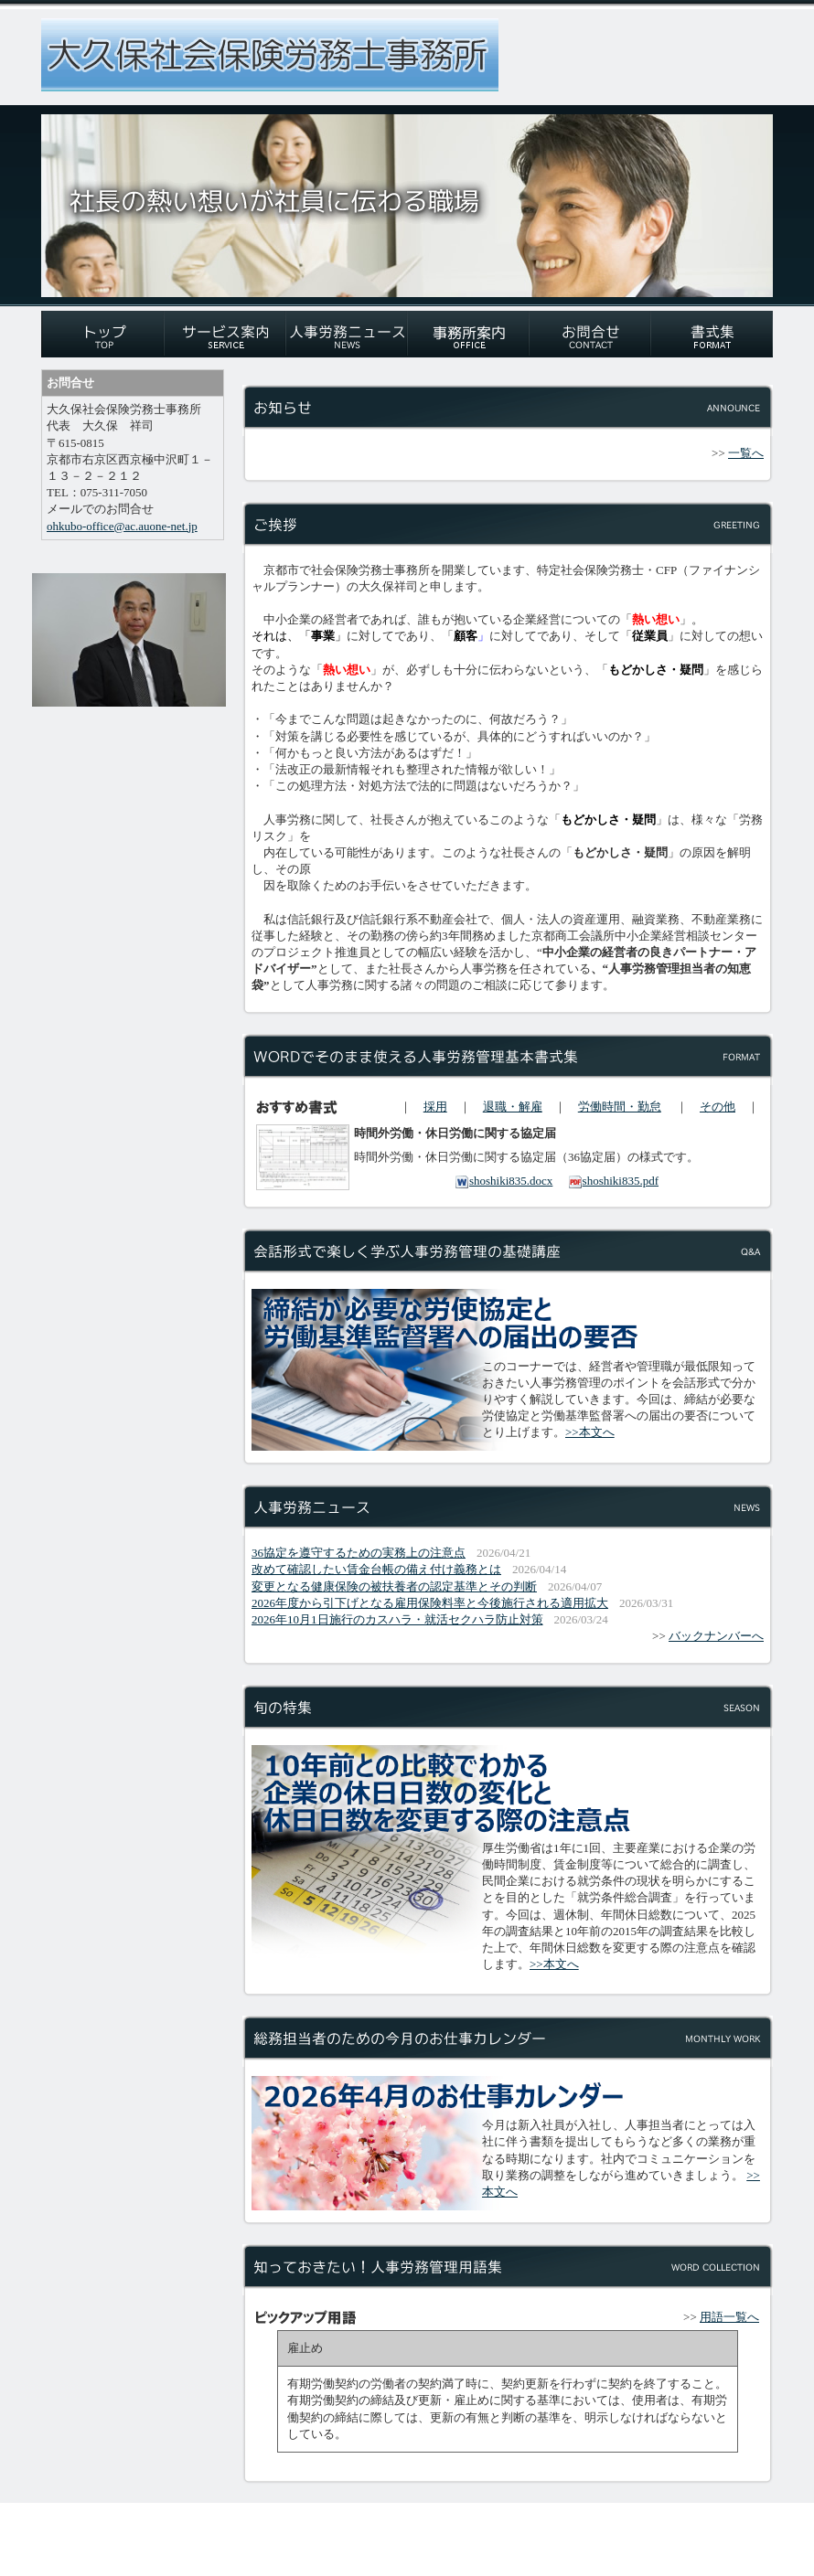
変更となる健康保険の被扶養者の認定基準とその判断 (394, 1586)
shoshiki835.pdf (613, 1180)
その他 (717, 1106)
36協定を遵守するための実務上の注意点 (359, 1552)
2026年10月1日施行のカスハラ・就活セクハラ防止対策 (397, 1619)
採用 (435, 1106)
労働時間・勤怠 (619, 1106)
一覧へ (746, 453)
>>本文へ (590, 1432)
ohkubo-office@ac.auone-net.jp (122, 526)
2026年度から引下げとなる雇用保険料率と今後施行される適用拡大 (430, 1603)
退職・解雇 (512, 1106)
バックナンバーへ (716, 1636)
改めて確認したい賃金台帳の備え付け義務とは (376, 1569)
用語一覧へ (729, 2317)
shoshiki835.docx (503, 1180)
